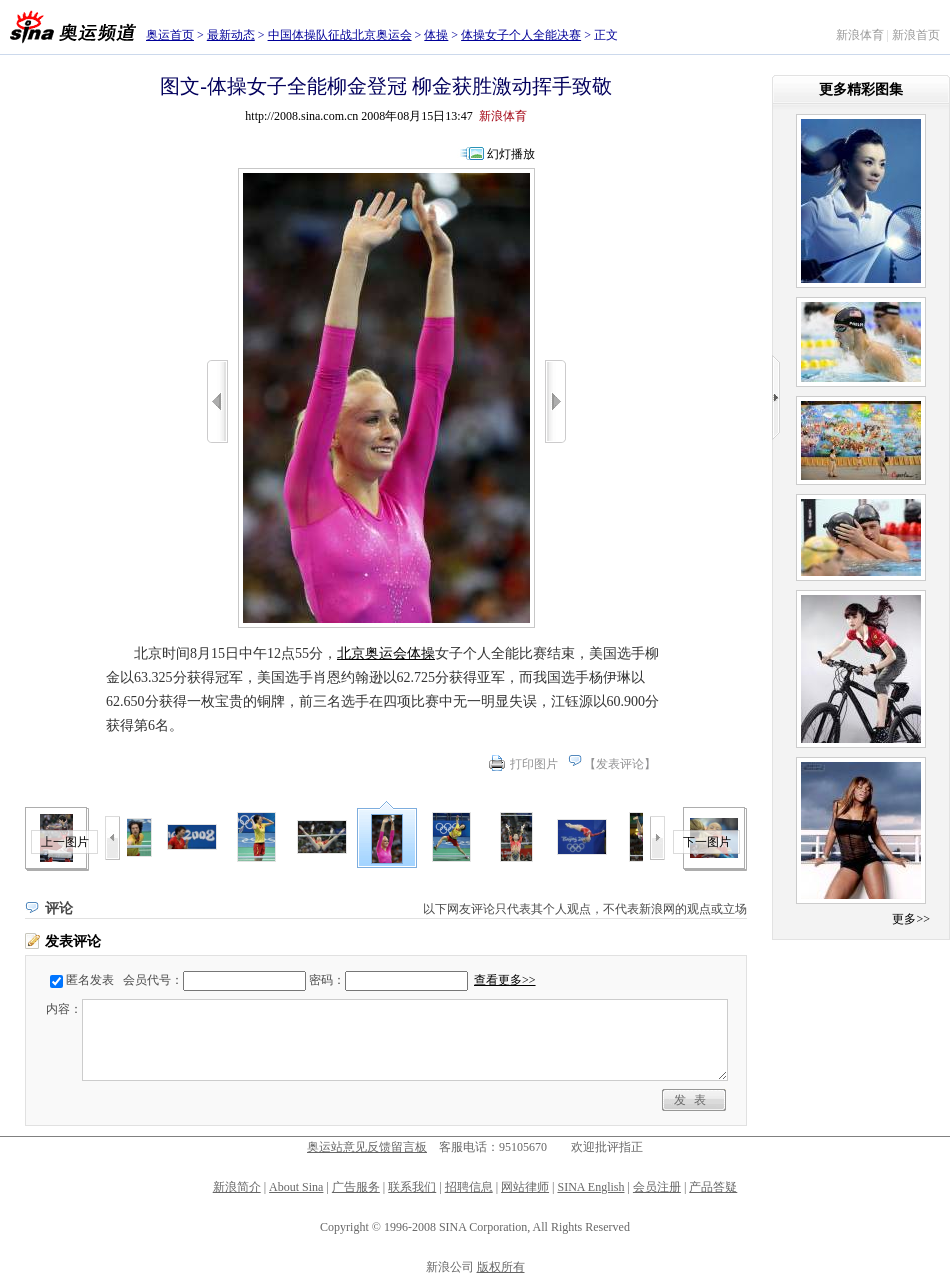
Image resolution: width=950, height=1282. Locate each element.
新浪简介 (237, 1187)
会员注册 (657, 1187)
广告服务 (356, 1187)
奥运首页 (170, 35)
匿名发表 (90, 980)
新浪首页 (916, 35)
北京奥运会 (372, 653)
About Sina (296, 1187)
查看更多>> (505, 980)
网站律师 (525, 1187)
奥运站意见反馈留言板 (367, 1147)
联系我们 (412, 1187)
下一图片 (707, 842)
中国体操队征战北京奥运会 (340, 35)
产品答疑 (713, 1187)
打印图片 (534, 764)
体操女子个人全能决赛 (521, 35)
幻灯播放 (511, 154)
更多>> (911, 919)
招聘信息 (469, 1187)
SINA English (590, 1187)
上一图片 (65, 842)
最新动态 (231, 35)
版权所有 (501, 1267)
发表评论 (620, 764)
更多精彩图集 (861, 89)
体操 (436, 35)
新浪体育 (860, 35)
